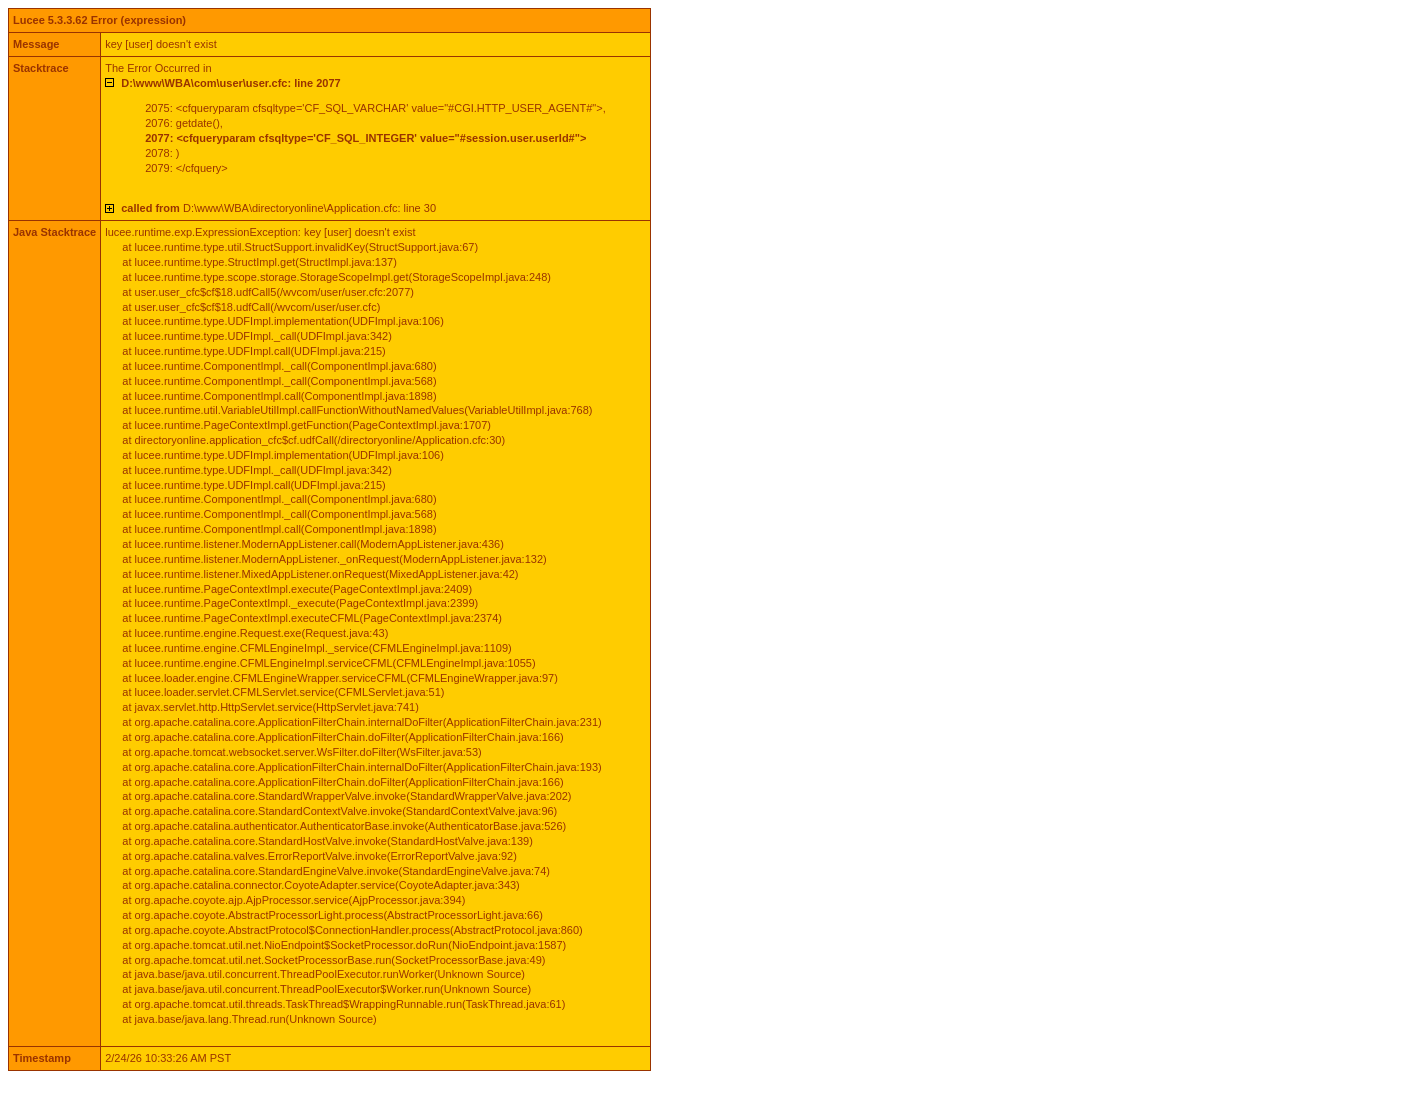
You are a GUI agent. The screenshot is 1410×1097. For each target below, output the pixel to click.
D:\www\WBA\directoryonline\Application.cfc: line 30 (278, 208)
